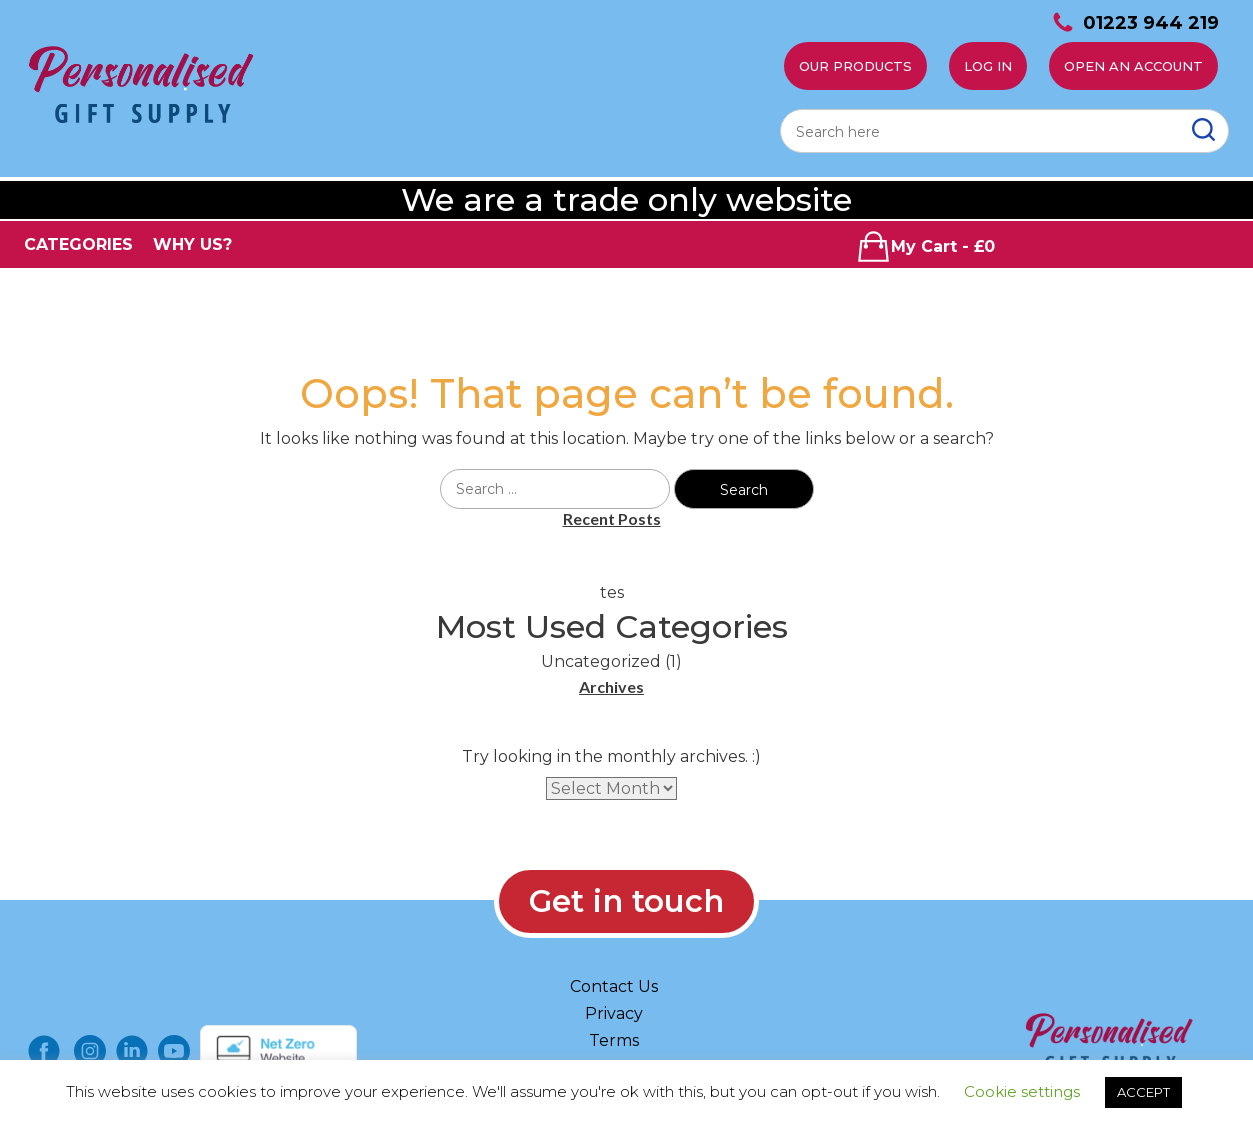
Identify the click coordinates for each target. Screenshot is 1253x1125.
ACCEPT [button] (1143, 1092)
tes (612, 592)
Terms (614, 1040)
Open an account (1133, 66)
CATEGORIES (78, 244)
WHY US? (192, 244)
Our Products (855, 66)
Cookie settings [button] (1022, 1091)
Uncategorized (601, 661)
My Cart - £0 (925, 246)
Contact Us (614, 986)
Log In (988, 66)
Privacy (614, 1013)
